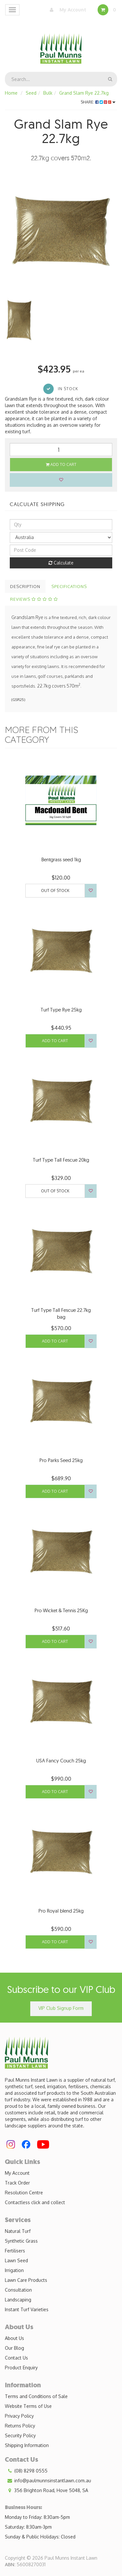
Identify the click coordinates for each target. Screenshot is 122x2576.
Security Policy (20, 2435)
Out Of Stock (55, 890)
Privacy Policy (19, 2416)
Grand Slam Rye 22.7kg (84, 93)
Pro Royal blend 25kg (61, 1911)
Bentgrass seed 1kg (61, 859)
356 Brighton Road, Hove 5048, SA (46, 2490)
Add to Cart (61, 464)
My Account (66, 9)
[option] (61, 231)
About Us (14, 2338)
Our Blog (14, 2348)
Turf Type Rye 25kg (61, 1010)
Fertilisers (15, 2250)
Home (11, 93)
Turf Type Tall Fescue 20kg (61, 1160)
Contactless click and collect (35, 2202)
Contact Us (16, 2358)
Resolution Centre (24, 2192)
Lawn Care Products (26, 2280)
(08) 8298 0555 (26, 2471)
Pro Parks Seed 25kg (61, 1460)
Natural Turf (18, 2231)
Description (25, 586)
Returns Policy (20, 2425)
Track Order (17, 2183)
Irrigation (14, 2270)
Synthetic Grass (21, 2241)
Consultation (18, 2290)
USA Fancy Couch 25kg (61, 1760)
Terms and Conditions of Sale (36, 2396)
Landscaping (18, 2299)
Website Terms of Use (28, 2406)
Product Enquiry (21, 2367)
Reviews (34, 599)
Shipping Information (27, 2445)
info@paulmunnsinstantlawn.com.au (48, 2480)
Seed (31, 93)
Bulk (47, 93)
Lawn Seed (16, 2260)
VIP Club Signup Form (61, 2008)
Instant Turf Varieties (26, 2309)
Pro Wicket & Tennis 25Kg (61, 1610)
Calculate (61, 562)
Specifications (69, 586)
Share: (98, 102)
